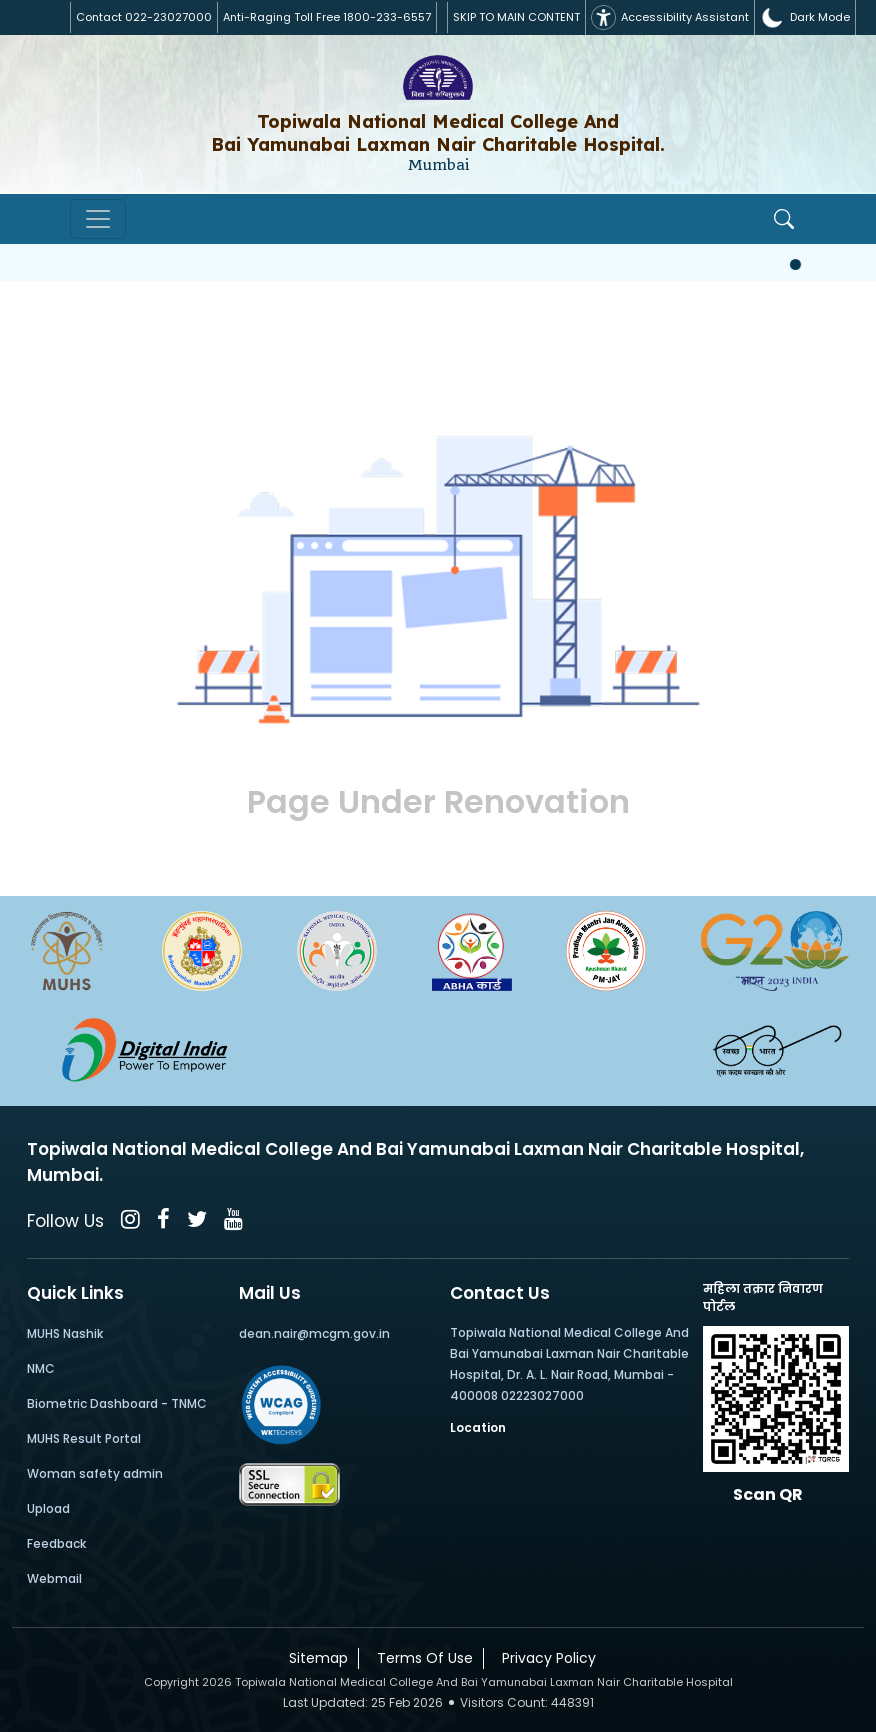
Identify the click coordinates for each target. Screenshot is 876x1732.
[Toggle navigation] (98, 219)
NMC (41, 1368)
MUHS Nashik (65, 1333)
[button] (805, 17)
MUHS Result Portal (84, 1438)
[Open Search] (784, 219)
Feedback (56, 1543)
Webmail (54, 1578)
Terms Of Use (421, 1658)
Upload (48, 1508)
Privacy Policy (545, 1658)
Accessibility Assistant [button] (670, 17)
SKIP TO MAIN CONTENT (516, 17)
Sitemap (314, 1658)
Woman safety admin (95, 1473)
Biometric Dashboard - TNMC (117, 1403)
